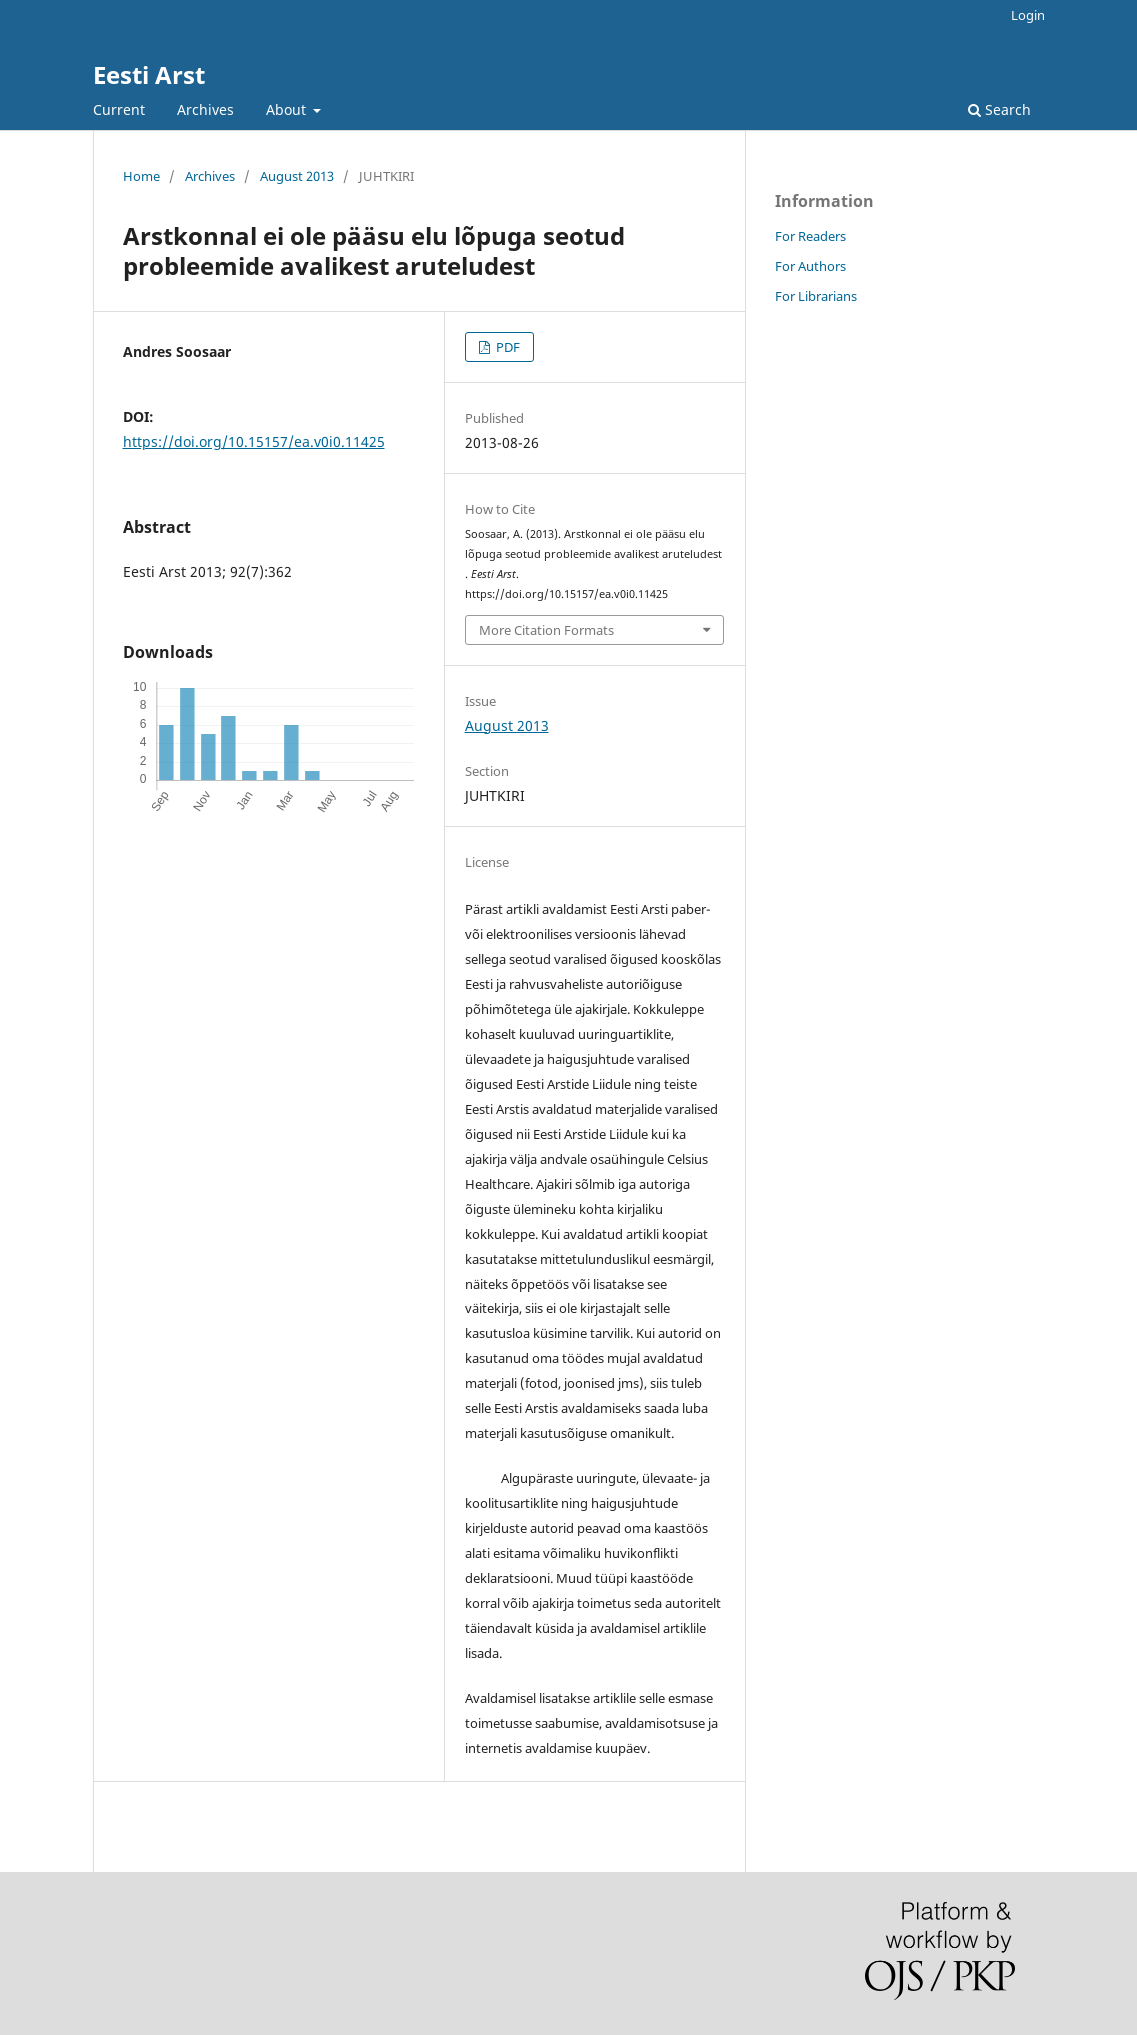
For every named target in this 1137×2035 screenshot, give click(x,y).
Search (999, 109)
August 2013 (297, 176)
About (288, 109)
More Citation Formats (546, 630)
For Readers (810, 236)
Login (1028, 15)
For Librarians (816, 296)
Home (141, 176)
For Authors (810, 266)
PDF (506, 347)
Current (119, 109)
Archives (205, 109)
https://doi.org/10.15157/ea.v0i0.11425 (254, 441)
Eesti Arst (149, 74)
